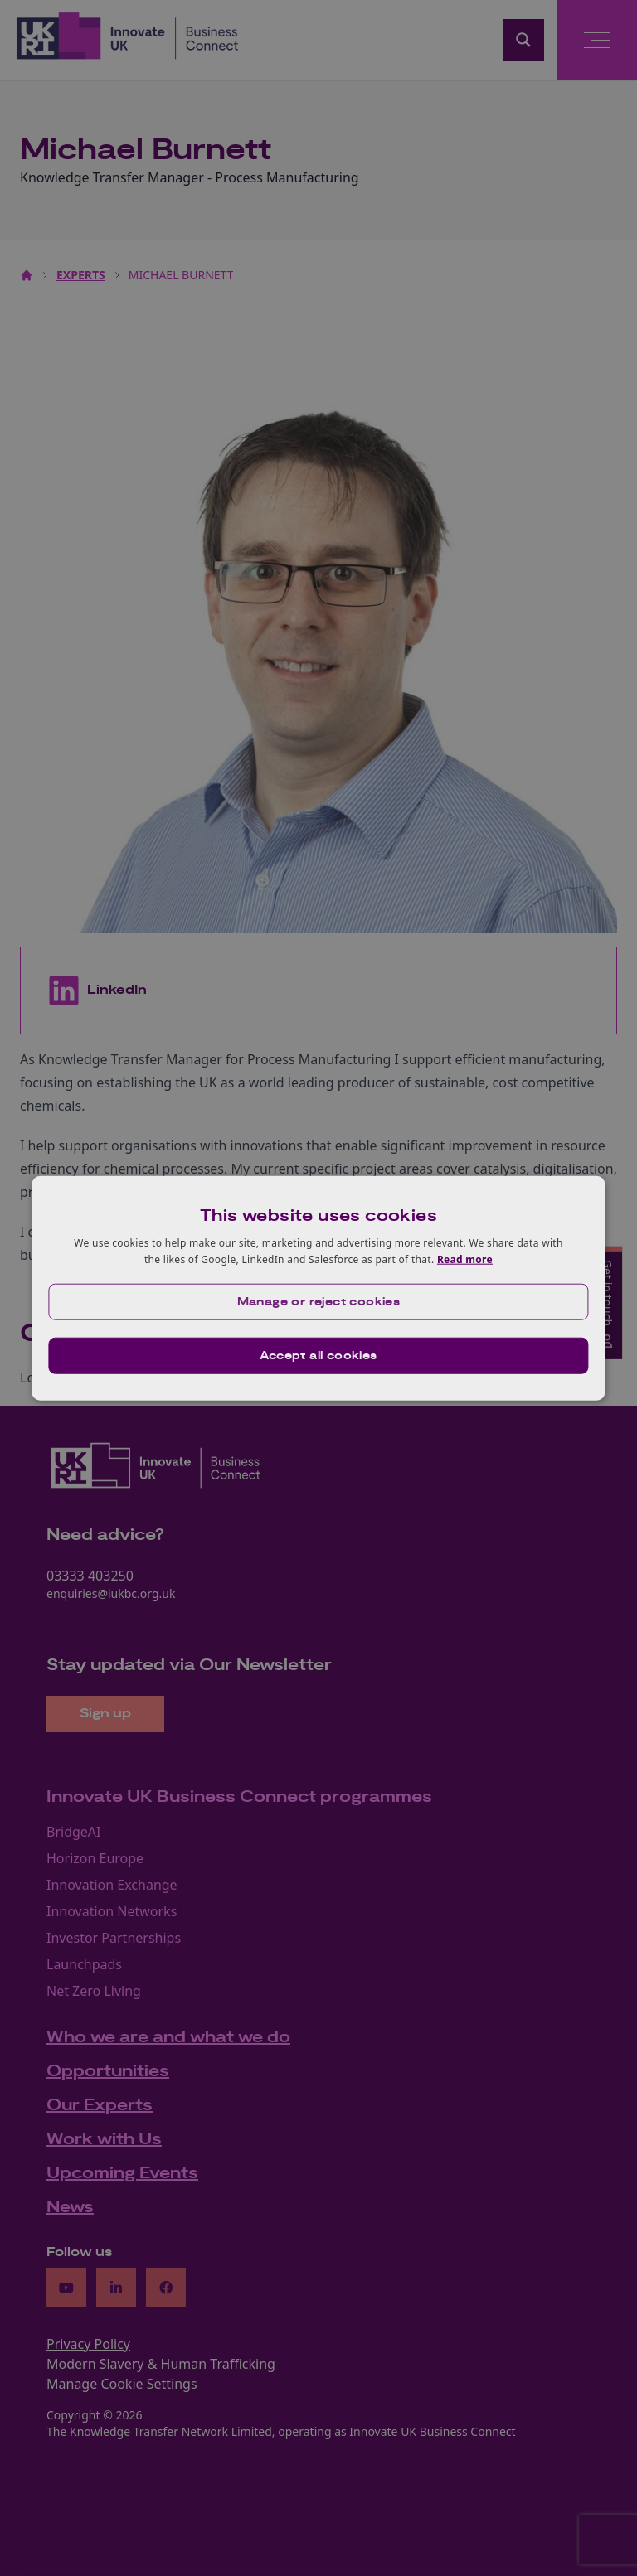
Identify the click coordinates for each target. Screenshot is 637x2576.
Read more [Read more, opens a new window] (465, 1259)
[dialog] (318, 1288)
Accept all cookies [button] (318, 1355)
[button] (318, 1301)
